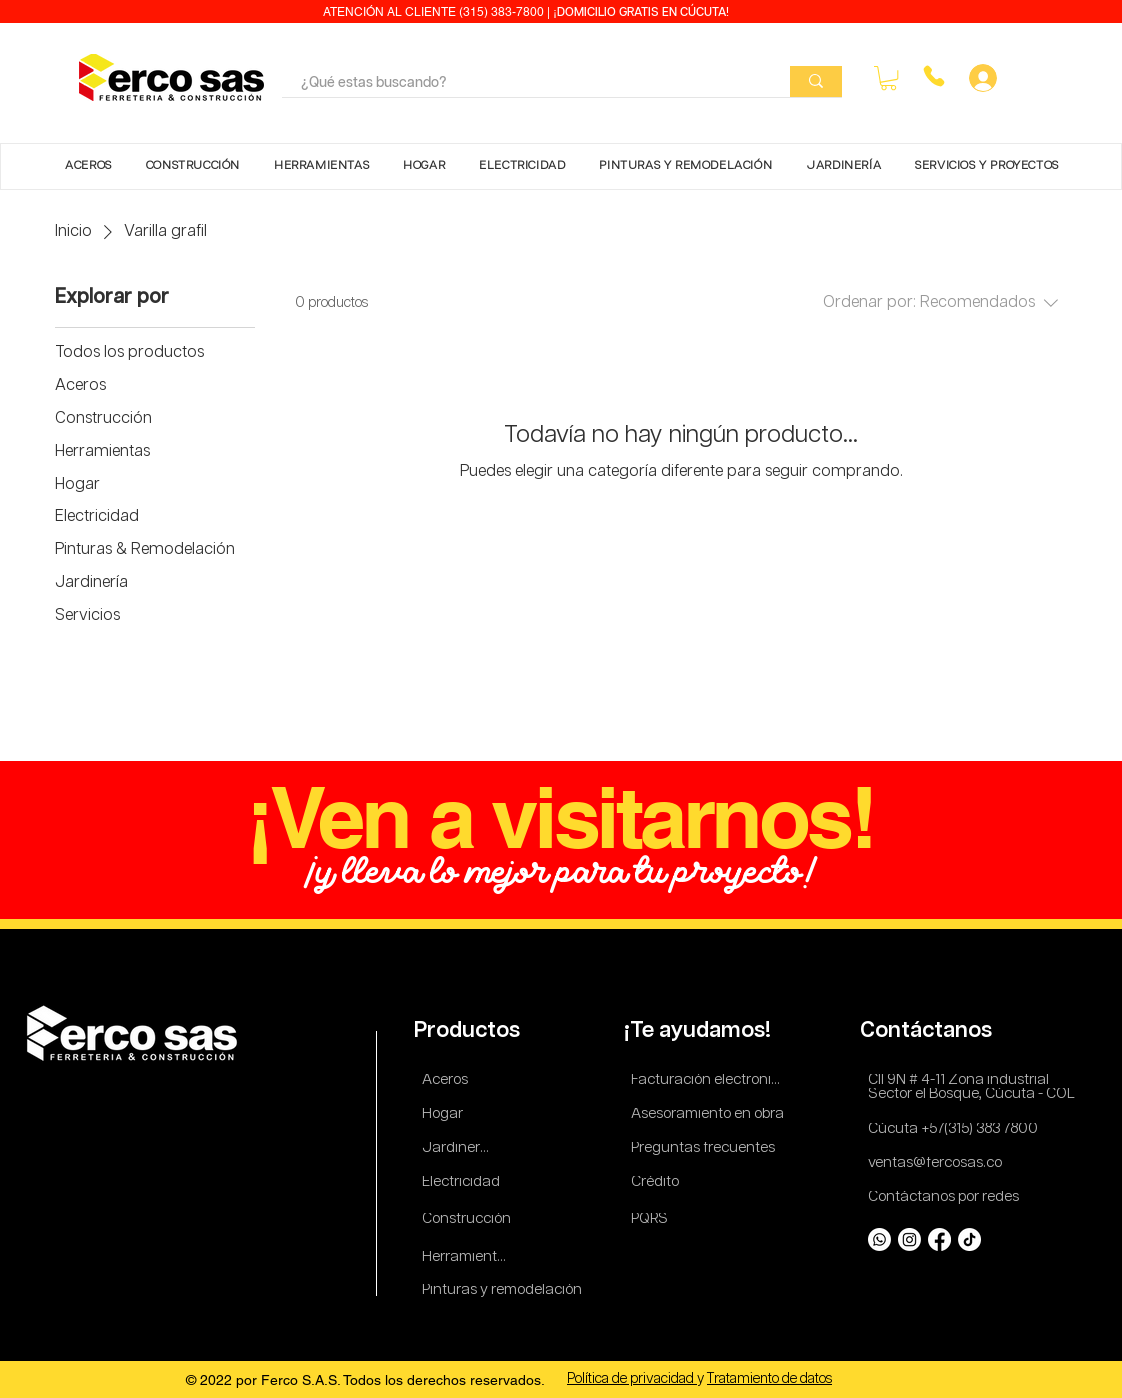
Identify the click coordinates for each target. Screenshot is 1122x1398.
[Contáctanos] (930, 1031)
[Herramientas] (467, 1257)
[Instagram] (909, 1239)
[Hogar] (448, 1114)
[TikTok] (969, 1239)
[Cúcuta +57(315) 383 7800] (957, 1129)
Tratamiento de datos (769, 1379)
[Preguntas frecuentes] (704, 1148)
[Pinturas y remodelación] (503, 1290)
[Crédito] (657, 1182)
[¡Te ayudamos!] (700, 1031)
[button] (888, 78)
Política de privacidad (632, 1379)
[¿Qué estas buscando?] (521, 84)
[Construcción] (467, 1219)
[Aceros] (448, 1080)
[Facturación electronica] (710, 1080)
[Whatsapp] (879, 1239)
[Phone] (933, 76)
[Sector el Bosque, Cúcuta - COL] (974, 1094)
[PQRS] (653, 1219)
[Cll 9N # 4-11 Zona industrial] (970, 1080)
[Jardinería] (457, 1148)
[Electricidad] (464, 1182)
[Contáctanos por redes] (947, 1197)
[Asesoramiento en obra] (710, 1114)
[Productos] (469, 1031)
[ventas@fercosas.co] (941, 1163)
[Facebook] (939, 1239)
